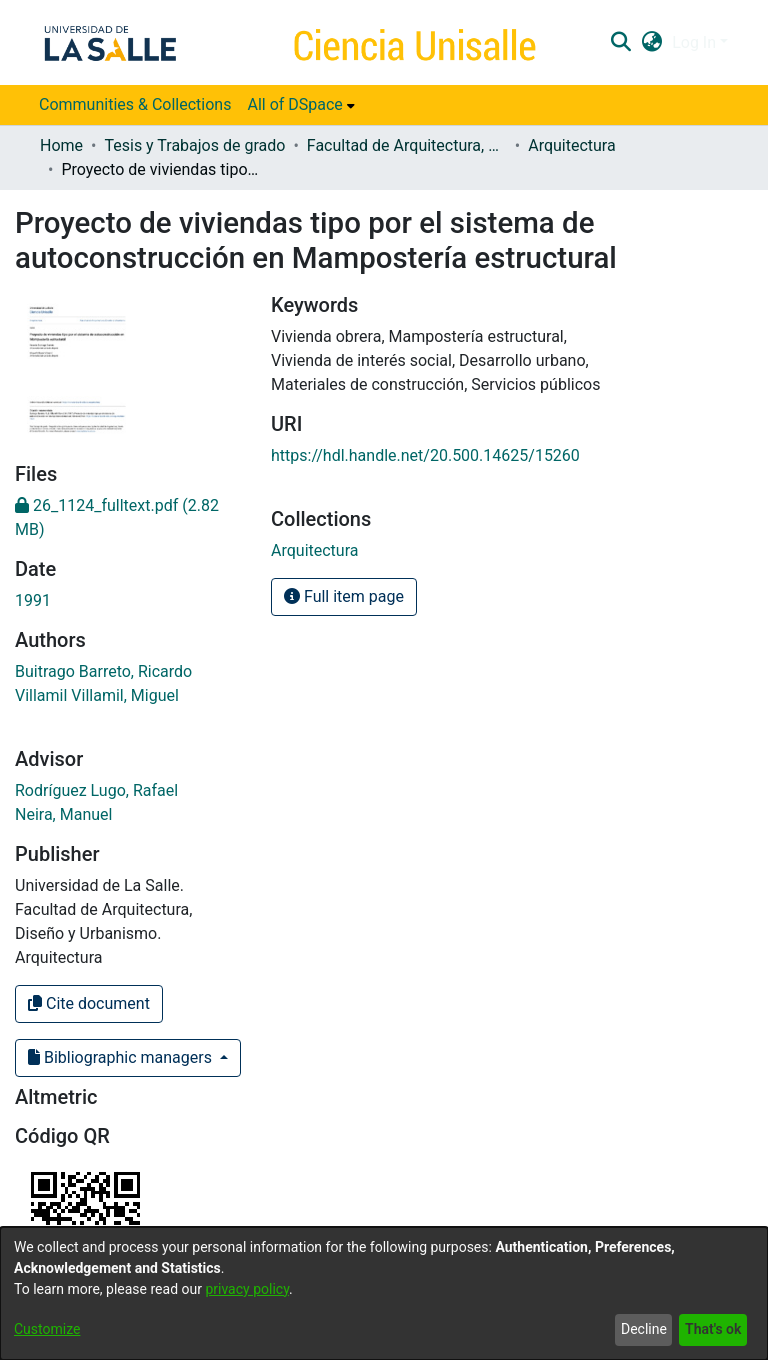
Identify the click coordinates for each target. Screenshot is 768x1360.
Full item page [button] (344, 596)
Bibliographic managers (122, 1057)
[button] (620, 43)
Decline (644, 1329)
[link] (314, 550)
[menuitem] (300, 105)
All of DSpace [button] (294, 104)
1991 (33, 600)
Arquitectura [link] (571, 145)
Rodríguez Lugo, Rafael (96, 790)
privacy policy (247, 1289)
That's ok (713, 1329)
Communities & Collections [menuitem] (135, 104)
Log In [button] (696, 42)
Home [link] (61, 145)
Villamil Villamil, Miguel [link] (97, 695)
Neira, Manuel (63, 814)
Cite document (89, 1003)
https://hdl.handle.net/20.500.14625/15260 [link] (425, 455)
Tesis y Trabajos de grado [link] (194, 145)
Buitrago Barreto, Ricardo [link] (103, 671)
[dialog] (384, 1293)
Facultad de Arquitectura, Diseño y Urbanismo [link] (407, 145)
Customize (47, 1329)
